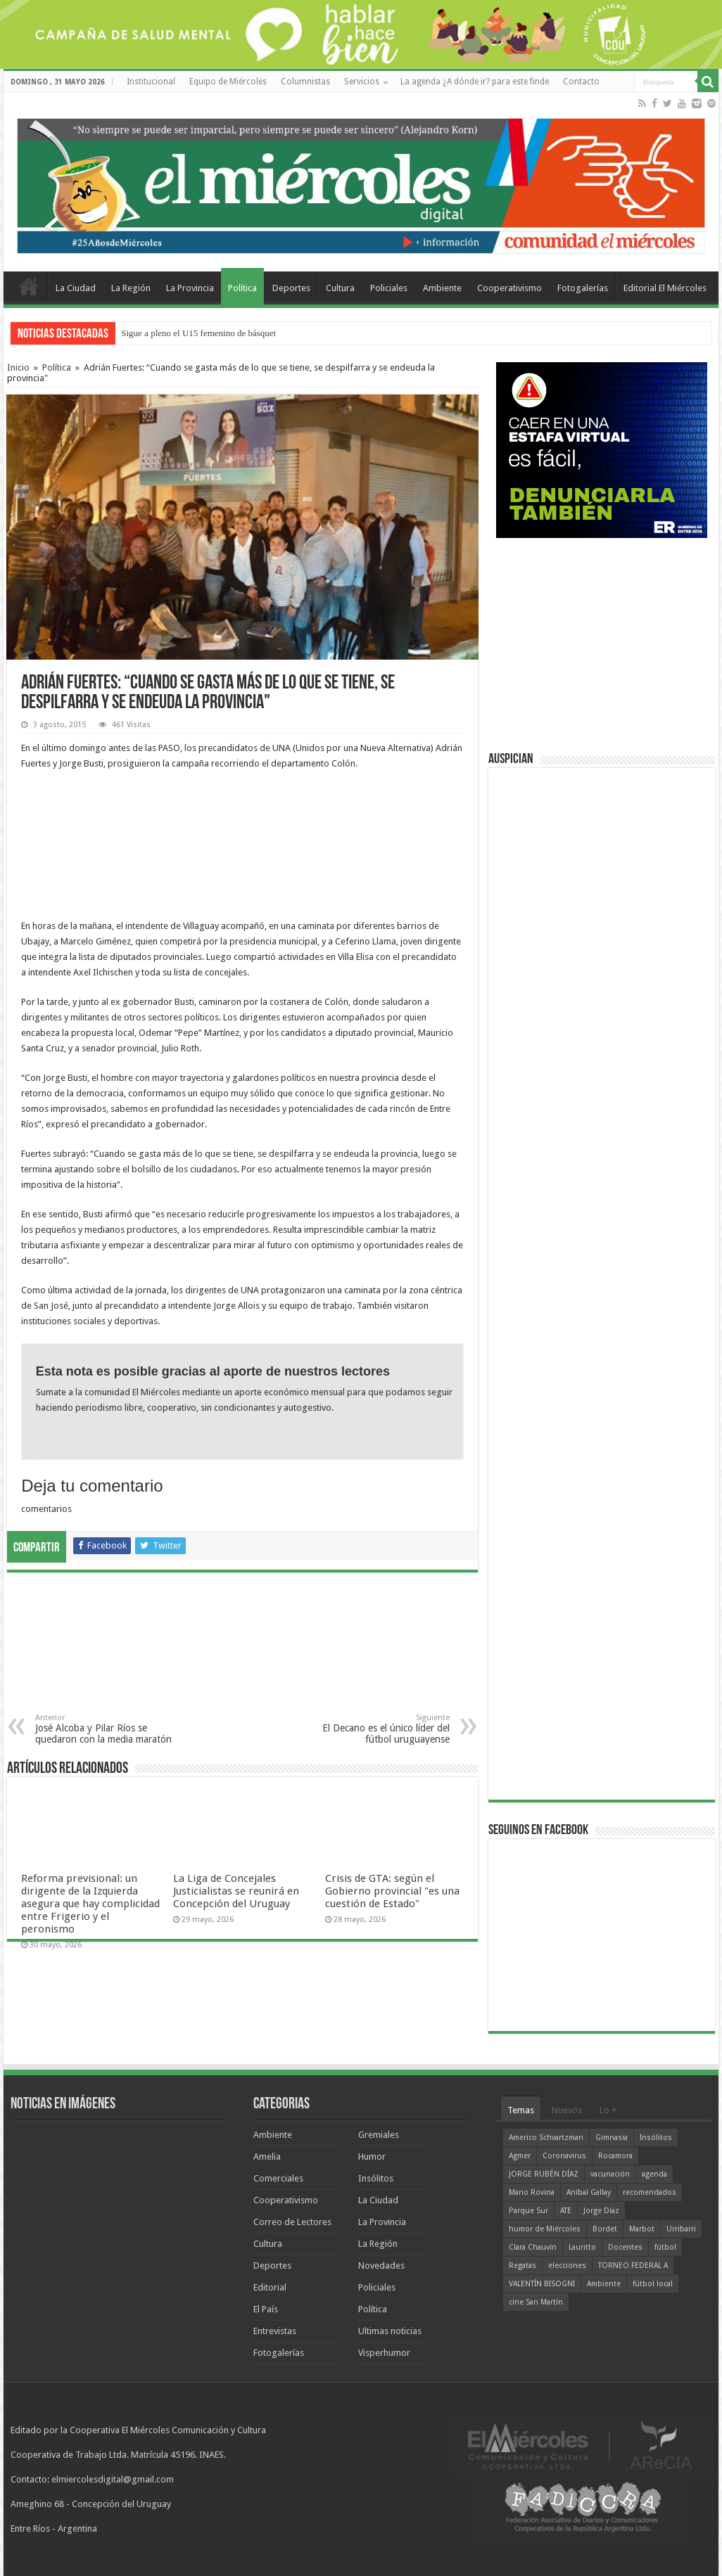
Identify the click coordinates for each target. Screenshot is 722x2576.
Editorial (269, 2287)
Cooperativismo (509, 288)
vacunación (610, 2174)
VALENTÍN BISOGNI (542, 2283)
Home (29, 286)
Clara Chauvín (533, 2247)
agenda (654, 2174)
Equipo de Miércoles (228, 81)
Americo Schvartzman (546, 2137)
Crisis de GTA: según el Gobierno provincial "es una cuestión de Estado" (392, 1891)
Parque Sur (528, 2210)
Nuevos (567, 2110)
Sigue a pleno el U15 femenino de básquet (198, 333)
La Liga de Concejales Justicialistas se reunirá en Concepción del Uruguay (236, 1891)
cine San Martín (536, 2302)
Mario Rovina (532, 2192)
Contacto (581, 81)
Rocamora (615, 2155)
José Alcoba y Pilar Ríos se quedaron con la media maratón (107, 1729)
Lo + (608, 2110)
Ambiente (442, 288)
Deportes (291, 288)
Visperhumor (384, 2352)
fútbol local (653, 2283)
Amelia (267, 2156)
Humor (372, 2156)
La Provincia (190, 288)
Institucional (151, 81)
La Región (131, 288)
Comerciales (278, 2178)
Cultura (340, 288)
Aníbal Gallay (588, 2192)
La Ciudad (76, 288)
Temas (520, 2110)
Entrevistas (274, 2331)
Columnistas (305, 81)
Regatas (522, 2265)
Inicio (18, 367)
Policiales (388, 288)
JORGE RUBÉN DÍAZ (543, 2174)
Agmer (520, 2155)
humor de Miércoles (545, 2229)
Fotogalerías (582, 288)
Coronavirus (564, 2155)
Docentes (625, 2247)
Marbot (641, 2229)
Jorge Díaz (601, 2210)
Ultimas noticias (390, 2331)
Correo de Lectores (292, 2222)
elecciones (567, 2265)
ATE (565, 2210)
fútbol (665, 2247)
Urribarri (681, 2229)
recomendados (649, 2192)
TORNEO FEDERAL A (633, 2265)
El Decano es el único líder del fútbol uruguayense (377, 1729)
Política (242, 288)
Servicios (361, 81)
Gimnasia (611, 2137)
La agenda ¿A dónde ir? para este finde (474, 81)
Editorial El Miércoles (665, 288)
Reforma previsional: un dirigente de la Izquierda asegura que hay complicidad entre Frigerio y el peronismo (90, 1903)
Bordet (605, 2229)
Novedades (381, 2265)
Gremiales (378, 2134)
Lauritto (582, 2247)
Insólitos (375, 2178)
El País (265, 2309)
